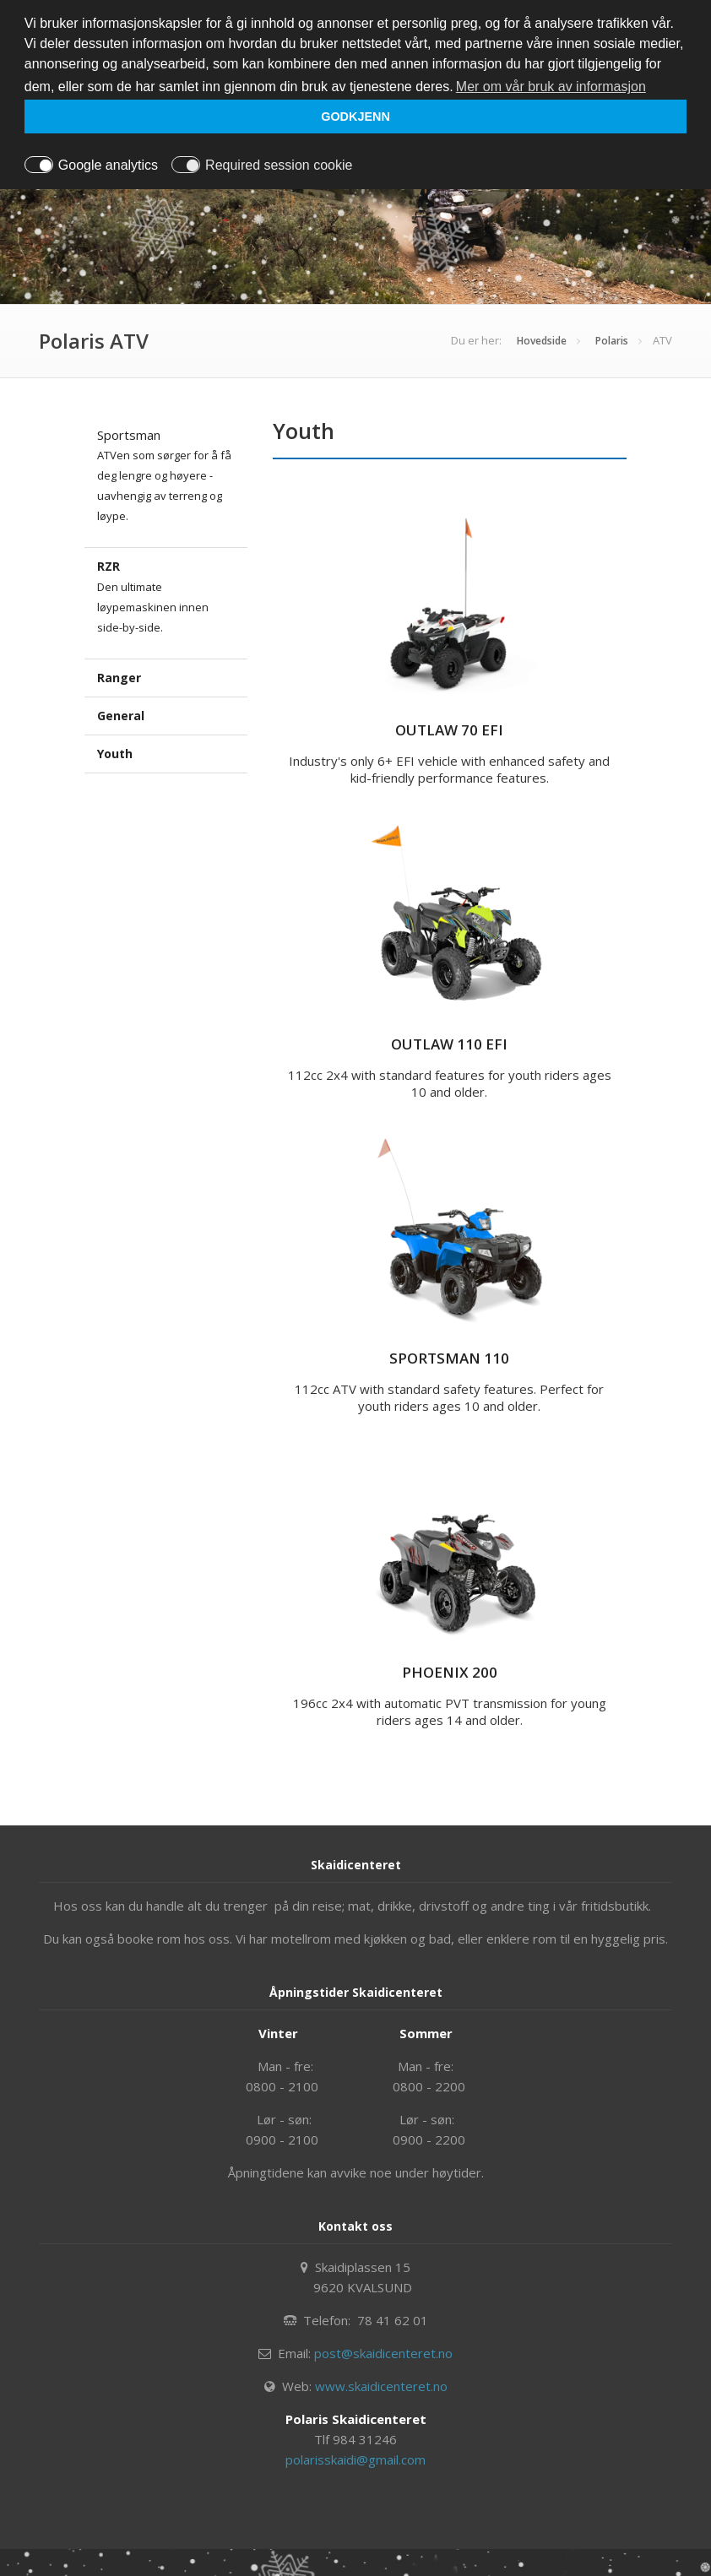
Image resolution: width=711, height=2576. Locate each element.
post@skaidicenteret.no (383, 2353)
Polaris (611, 341)
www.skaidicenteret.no (381, 2386)
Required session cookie (278, 165)
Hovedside (542, 341)
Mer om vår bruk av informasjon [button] (551, 86)
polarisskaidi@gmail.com (355, 2459)
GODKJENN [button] (355, 116)
